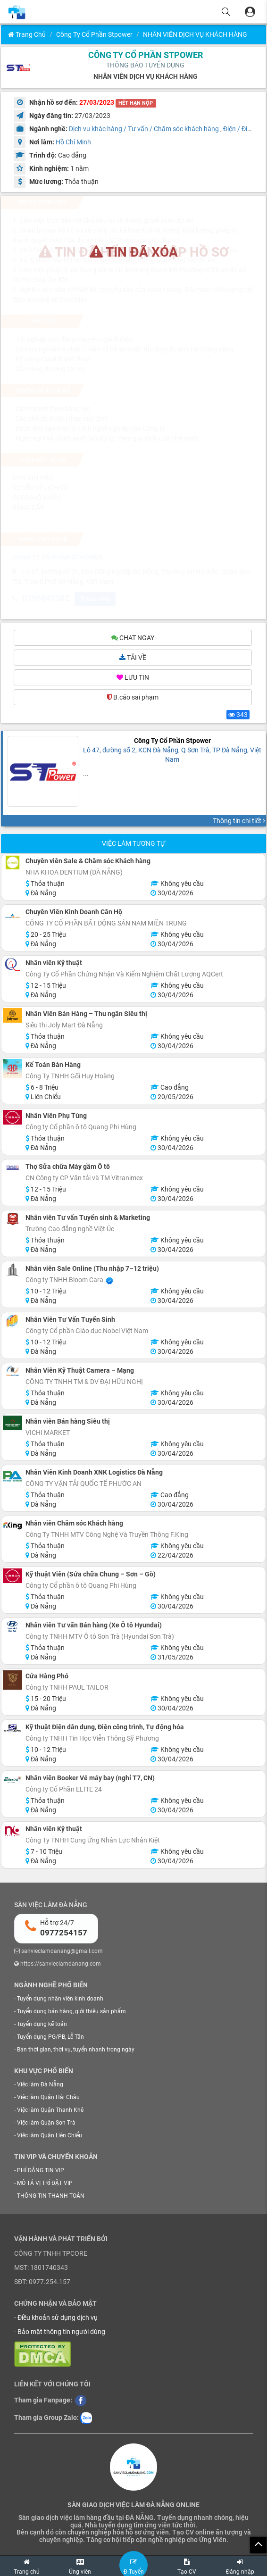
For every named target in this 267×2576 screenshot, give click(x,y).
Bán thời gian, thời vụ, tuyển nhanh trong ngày (75, 2051)
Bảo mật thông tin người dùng (61, 2333)
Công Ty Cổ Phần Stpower (94, 34)
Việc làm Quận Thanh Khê (50, 2111)
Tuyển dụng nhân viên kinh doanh (60, 1999)
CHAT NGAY (132, 639)
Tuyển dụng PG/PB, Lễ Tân (50, 2038)
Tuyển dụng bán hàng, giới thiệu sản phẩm (71, 2012)
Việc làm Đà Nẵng (40, 2085)
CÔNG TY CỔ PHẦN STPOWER (145, 55)
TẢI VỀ (132, 659)
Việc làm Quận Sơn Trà (46, 2124)
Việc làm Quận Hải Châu (48, 2098)
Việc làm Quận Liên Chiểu (49, 2137)
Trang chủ (27, 34)
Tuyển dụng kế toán (42, 2025)
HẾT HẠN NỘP (135, 103)
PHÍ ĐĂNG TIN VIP (40, 2171)
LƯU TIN (133, 679)
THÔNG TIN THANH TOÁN (50, 2197)
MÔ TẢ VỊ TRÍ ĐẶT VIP (45, 2184)
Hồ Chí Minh (73, 142)
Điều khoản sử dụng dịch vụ (57, 2319)
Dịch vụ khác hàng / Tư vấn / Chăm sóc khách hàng (144, 129)
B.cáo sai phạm (133, 698)
